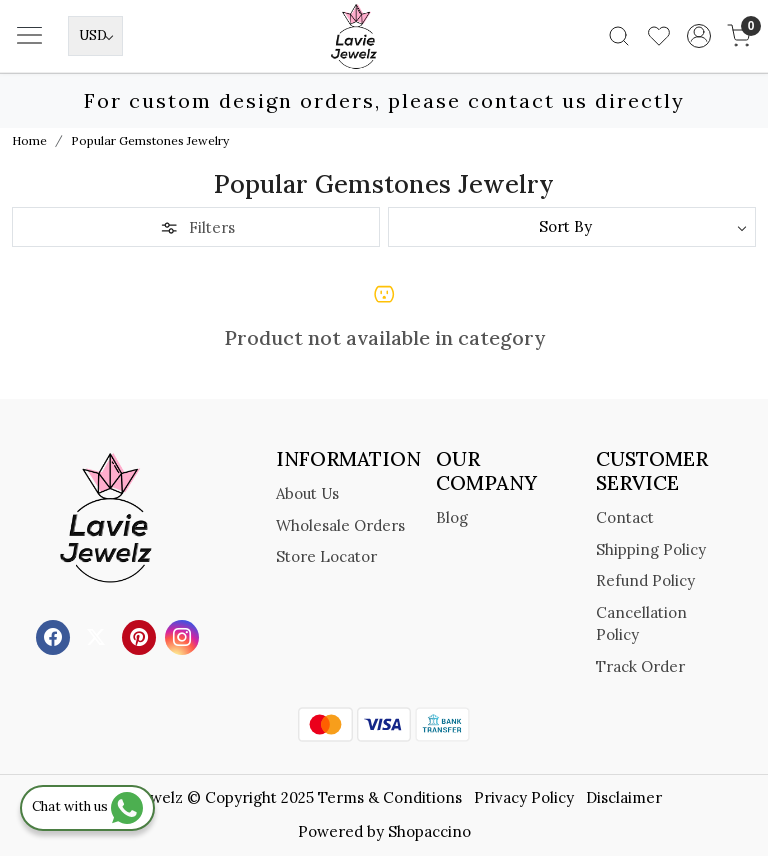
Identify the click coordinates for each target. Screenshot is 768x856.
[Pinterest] (141, 636)
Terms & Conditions (390, 797)
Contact (625, 517)
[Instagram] (184, 636)
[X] (98, 636)
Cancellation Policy (641, 624)
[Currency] (95, 36)
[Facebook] (55, 636)
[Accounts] (699, 36)
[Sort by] (572, 227)
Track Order (640, 666)
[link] (619, 36)
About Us (307, 493)
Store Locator (326, 556)
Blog (452, 517)
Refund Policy (645, 580)
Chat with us (87, 806)
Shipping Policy (651, 549)
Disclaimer (624, 797)
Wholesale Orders (340, 525)
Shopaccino (429, 831)
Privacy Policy (524, 797)
